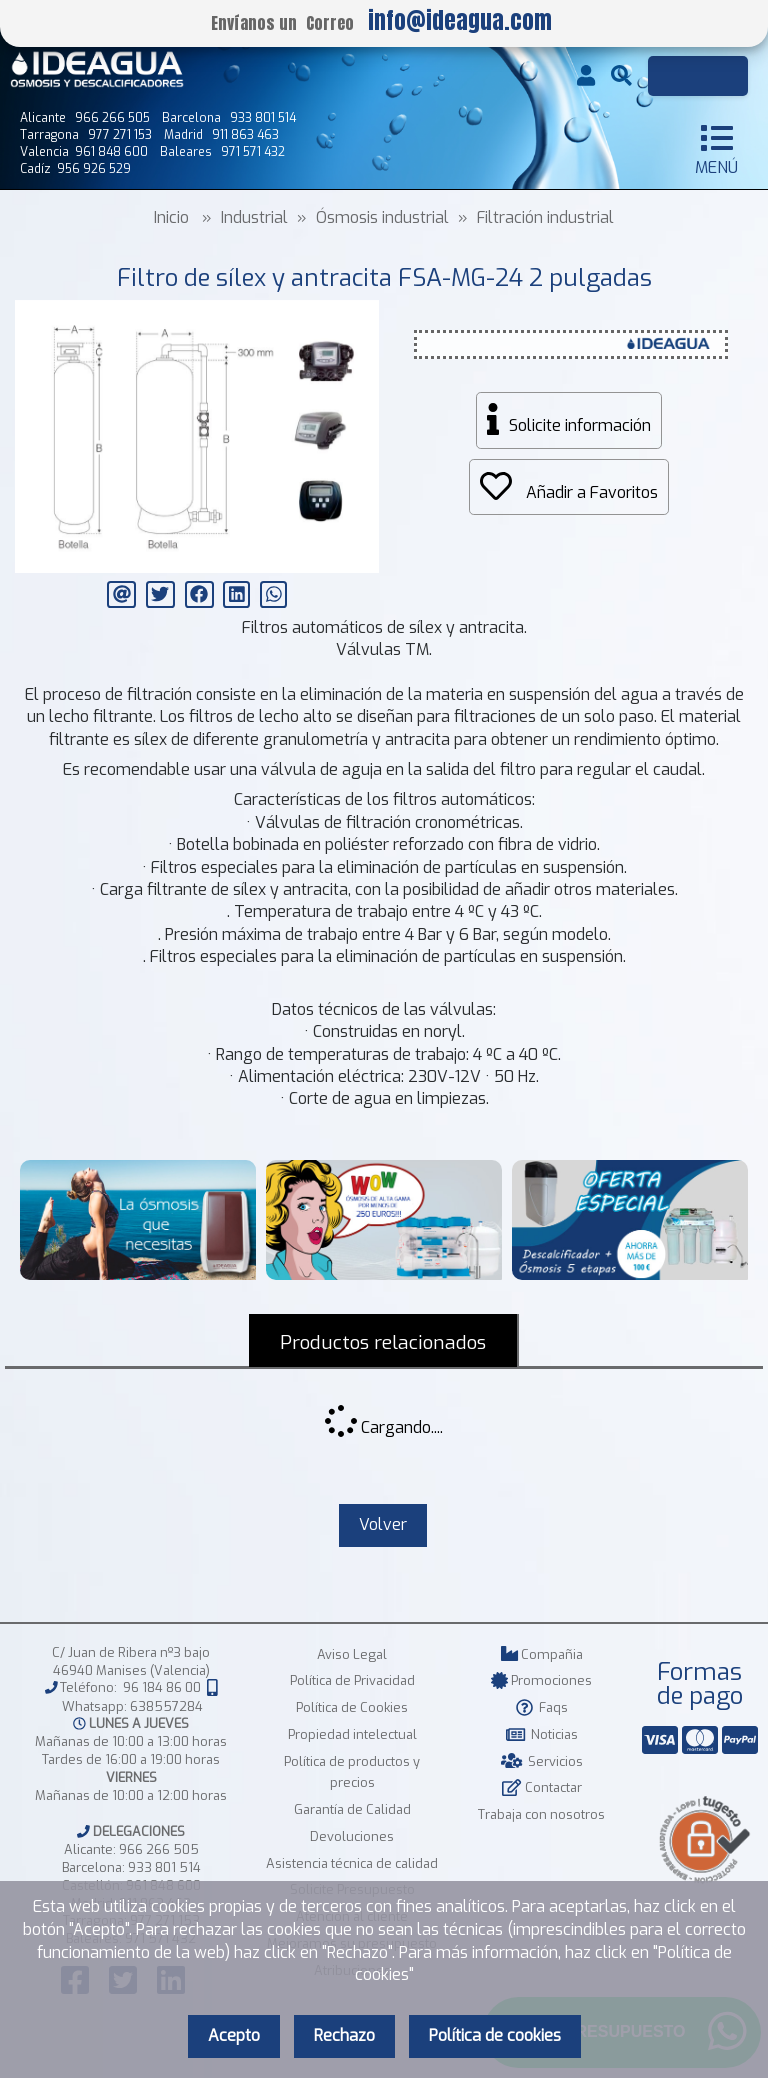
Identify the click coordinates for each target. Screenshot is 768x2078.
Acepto (234, 2035)
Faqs (542, 1707)
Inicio (171, 217)
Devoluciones (352, 1836)
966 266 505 (159, 1849)
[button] (361, 318)
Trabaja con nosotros (541, 1814)
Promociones (541, 1680)
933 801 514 (164, 1867)
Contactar (541, 1787)
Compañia (542, 1654)
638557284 (166, 1706)
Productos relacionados (383, 1342)
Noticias (542, 1734)
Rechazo (344, 2035)
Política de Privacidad (352, 1680)
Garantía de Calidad (352, 1809)
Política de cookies (495, 2035)
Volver (383, 1524)
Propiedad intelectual (352, 1734)
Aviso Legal (352, 1654)
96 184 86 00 (162, 1688)
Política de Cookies (352, 1707)
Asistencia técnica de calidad (352, 1863)
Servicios (542, 1761)
